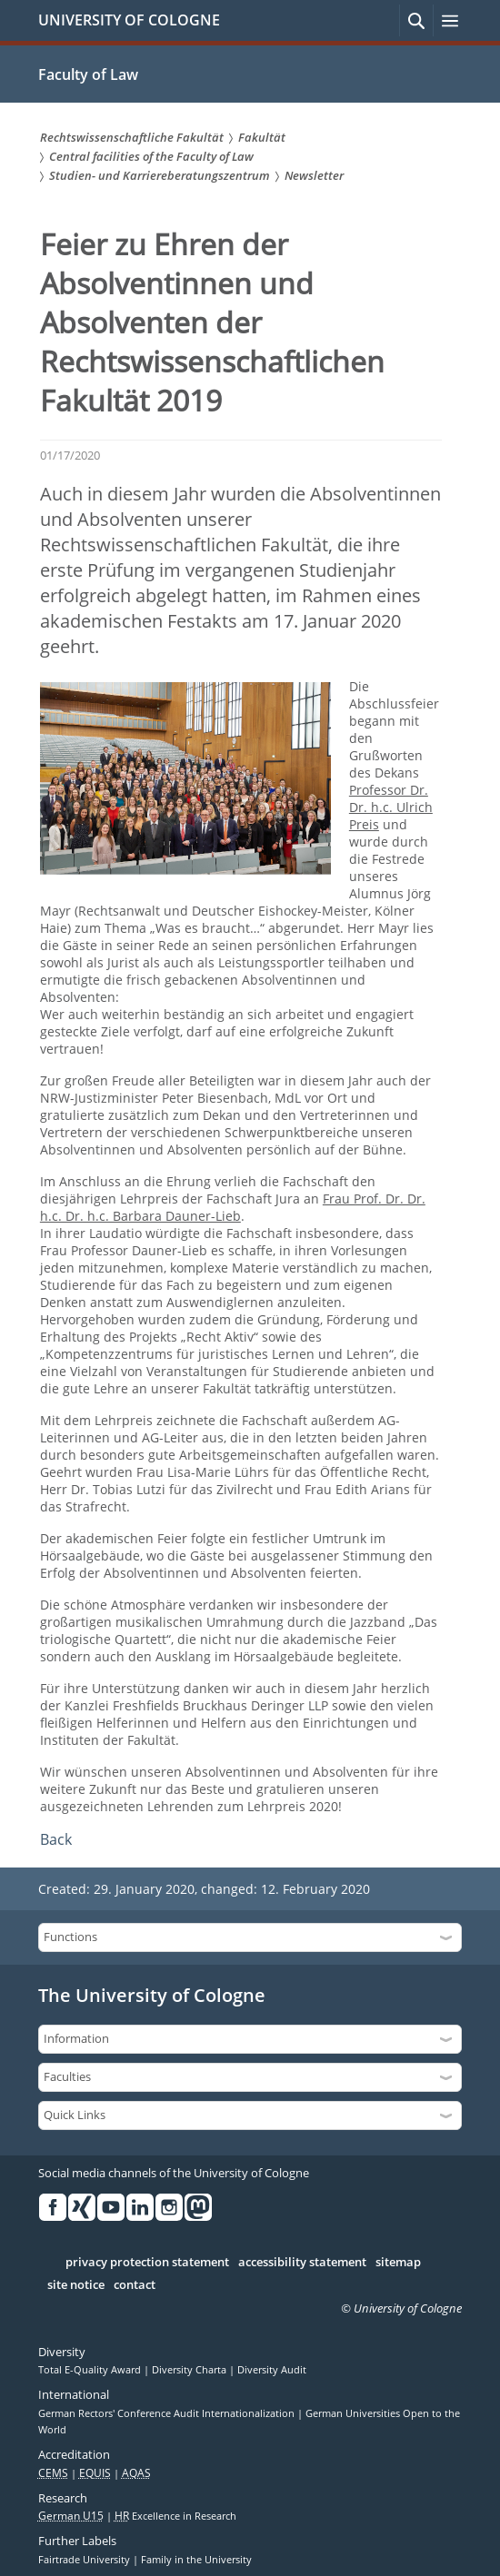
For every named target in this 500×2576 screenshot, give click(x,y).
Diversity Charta (190, 2369)
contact (134, 2285)
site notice (76, 2285)
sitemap (398, 2262)
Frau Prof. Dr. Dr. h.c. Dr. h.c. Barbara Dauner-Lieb (232, 1207)
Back (56, 1839)
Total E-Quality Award (91, 2369)
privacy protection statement (147, 2262)
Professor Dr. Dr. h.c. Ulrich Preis (391, 807)
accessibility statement (302, 2262)
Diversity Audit (271, 2369)
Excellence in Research (175, 2516)
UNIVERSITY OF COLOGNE (129, 20)
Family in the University (196, 2559)
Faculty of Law (88, 74)
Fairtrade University (85, 2559)
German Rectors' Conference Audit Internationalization (167, 2413)
